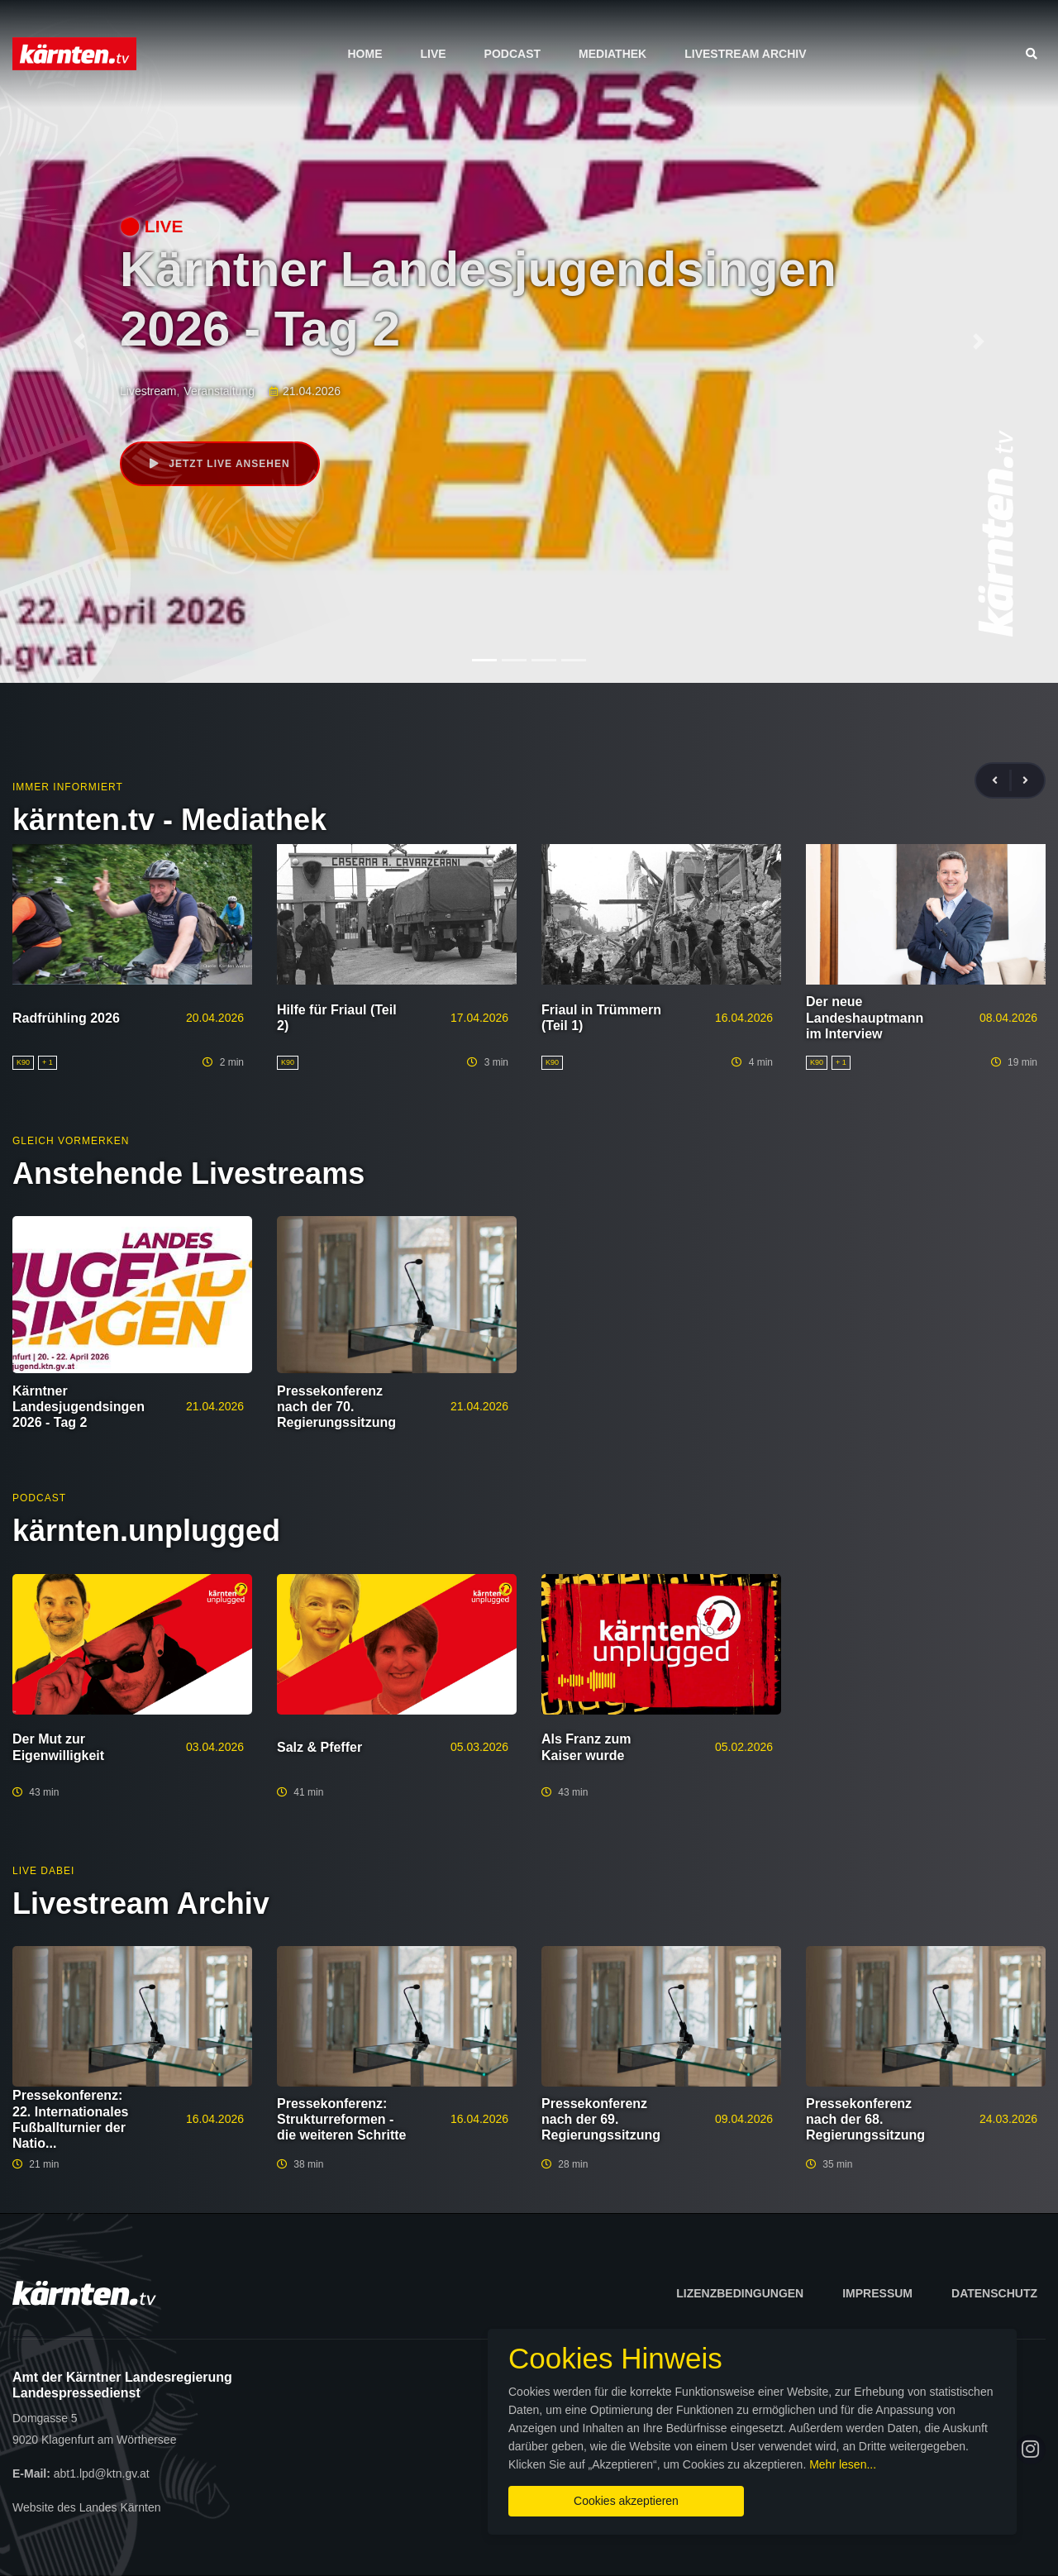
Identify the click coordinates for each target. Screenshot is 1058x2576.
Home (364, 53)
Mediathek (612, 53)
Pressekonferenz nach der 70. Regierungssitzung (336, 1406)
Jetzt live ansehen (220, 464)
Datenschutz (994, 2293)
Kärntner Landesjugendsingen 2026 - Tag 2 (78, 1406)
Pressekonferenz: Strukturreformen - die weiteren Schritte (342, 2119)
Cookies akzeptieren (626, 2500)
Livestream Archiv (745, 53)
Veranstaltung (219, 391)
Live (433, 53)
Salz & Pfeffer (319, 1747)
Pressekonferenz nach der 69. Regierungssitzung (600, 2119)
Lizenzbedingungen (739, 2293)
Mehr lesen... (842, 2464)
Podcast (512, 53)
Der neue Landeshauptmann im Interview (864, 1017)
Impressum (877, 2293)
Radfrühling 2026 (66, 1018)
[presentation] (1002, 780)
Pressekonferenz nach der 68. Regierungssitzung (865, 2119)
